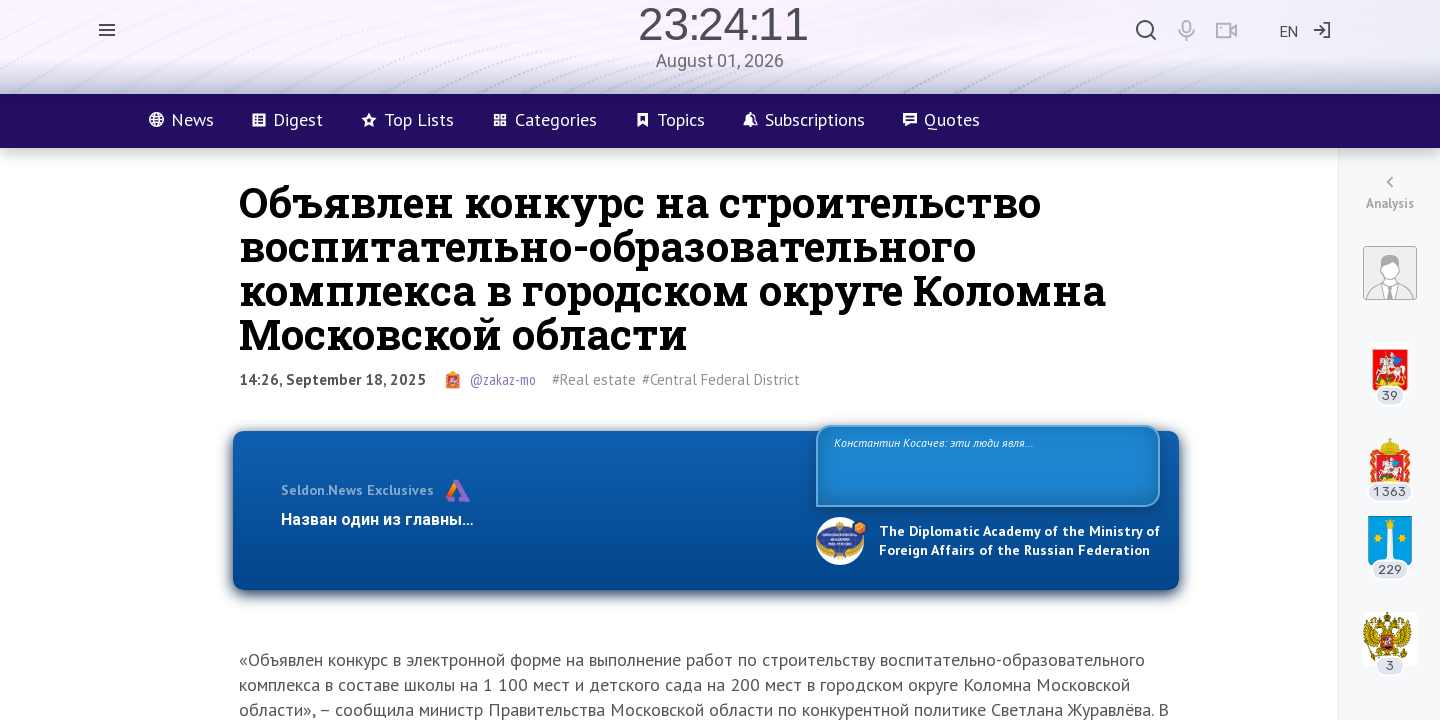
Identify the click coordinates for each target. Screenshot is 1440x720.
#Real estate (594, 379)
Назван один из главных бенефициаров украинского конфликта (532, 519)
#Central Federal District (721, 379)
